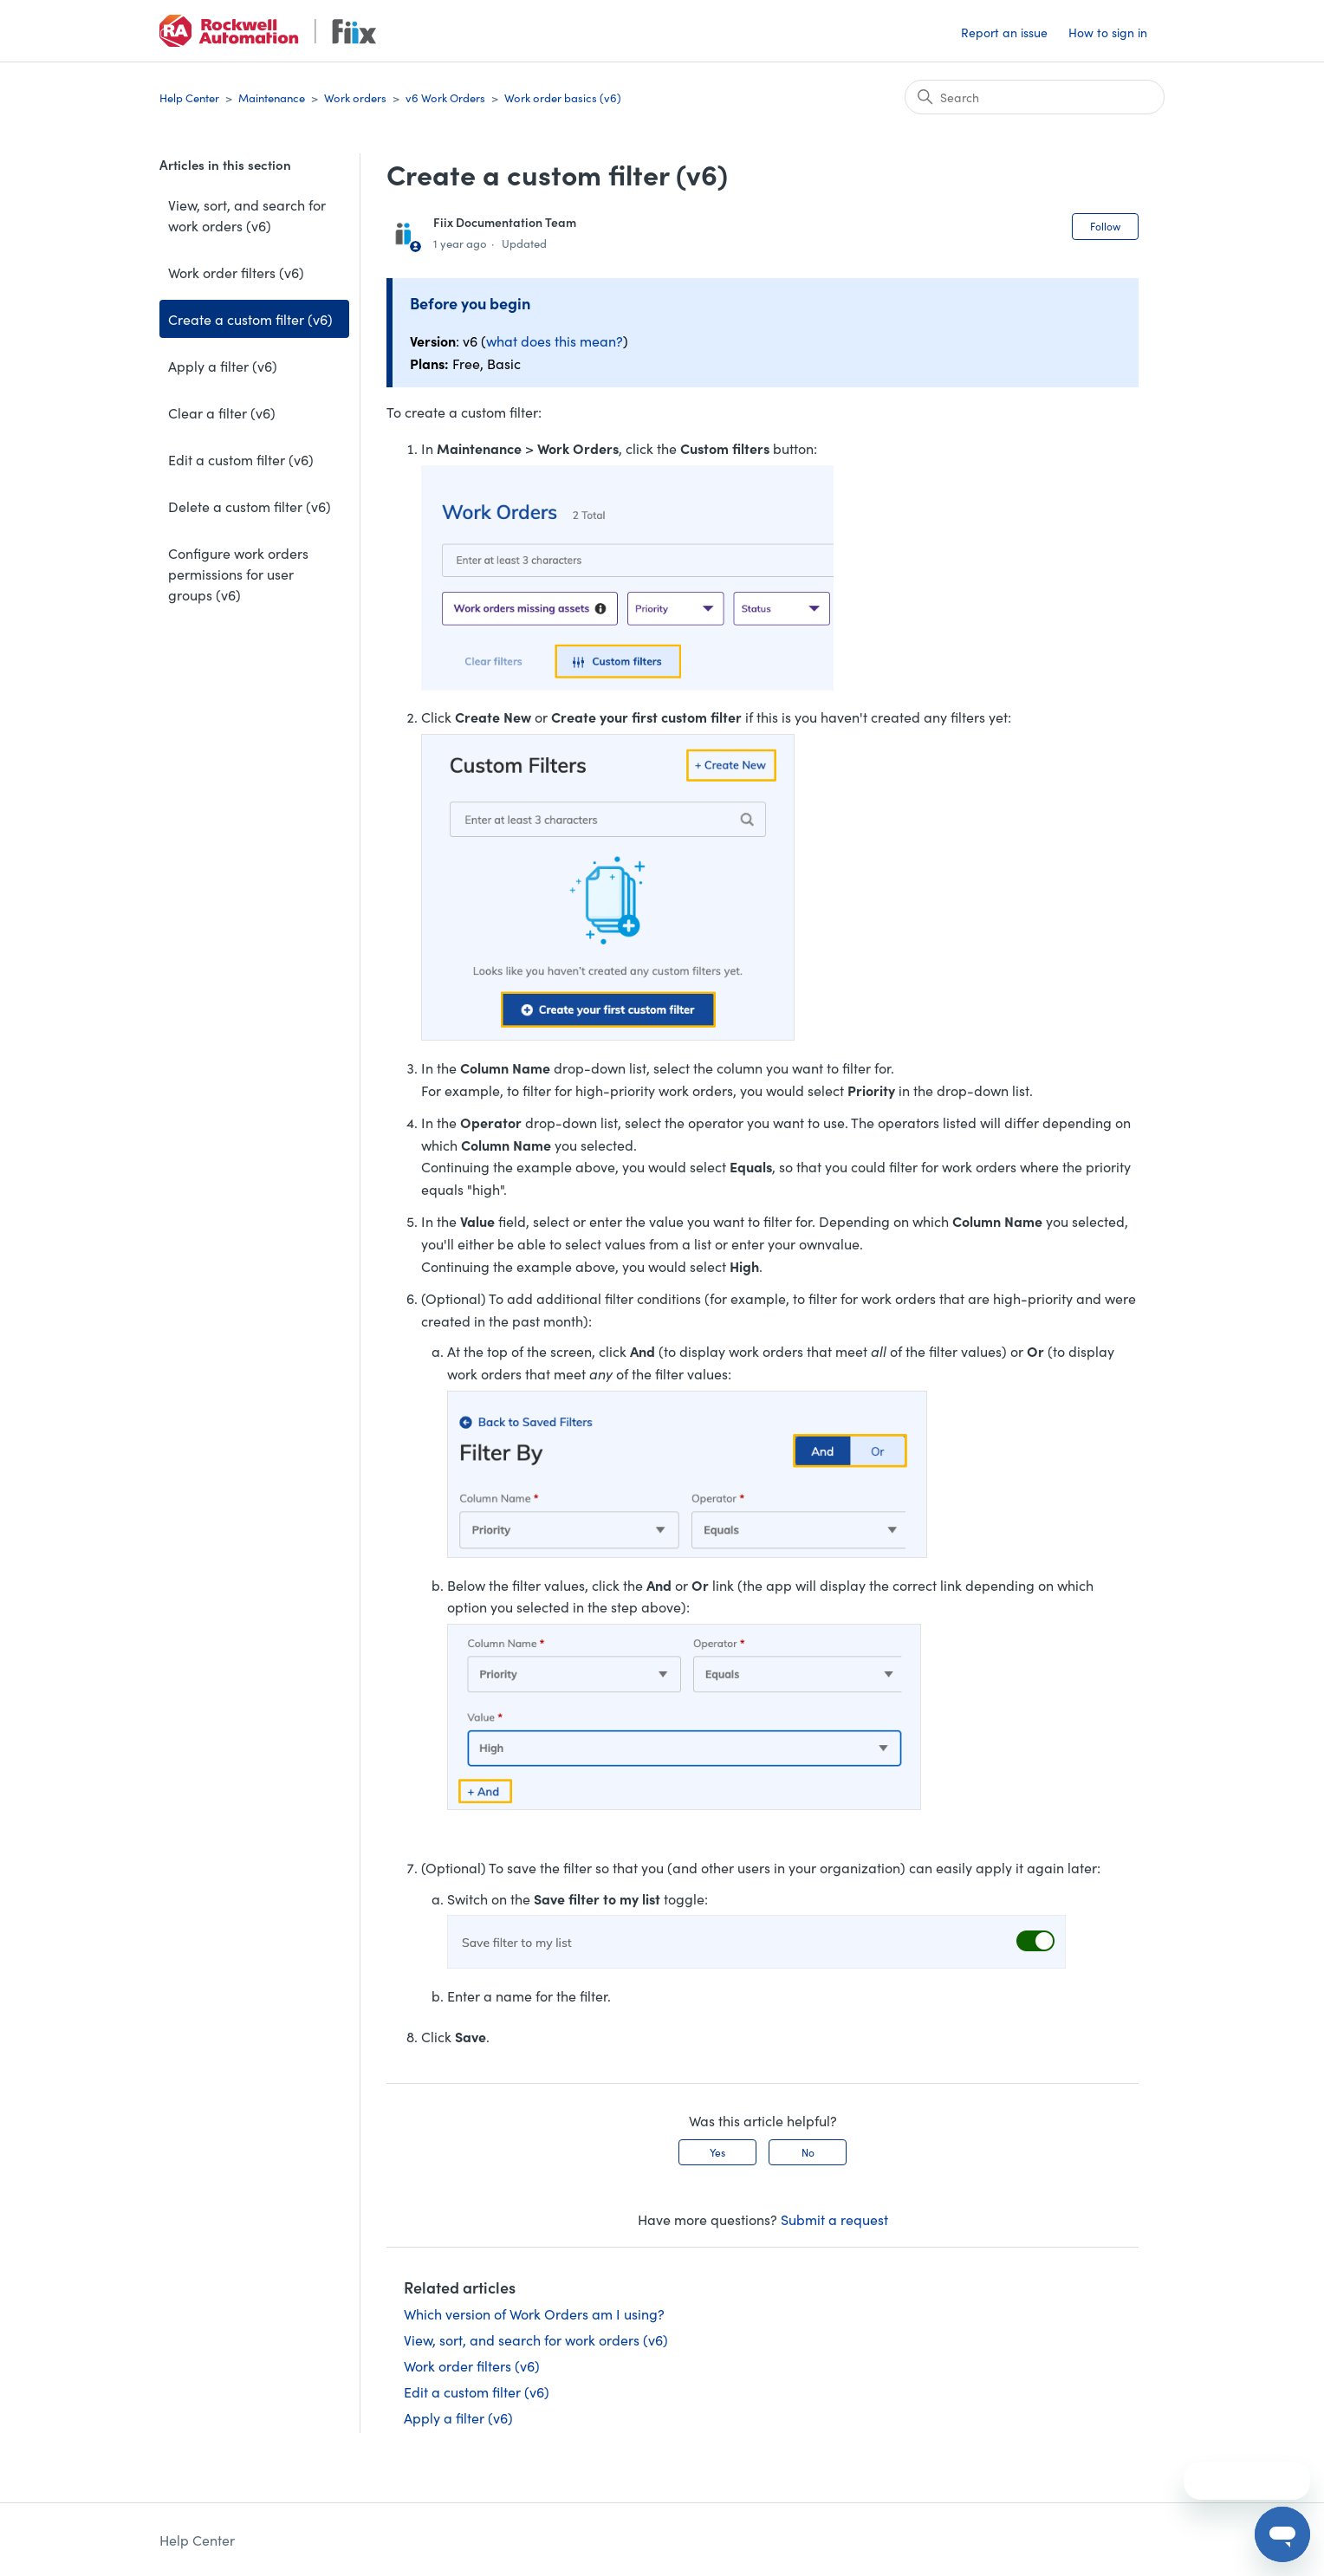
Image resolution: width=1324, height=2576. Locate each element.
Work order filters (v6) (236, 272)
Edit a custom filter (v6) (241, 459)
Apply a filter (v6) (222, 365)
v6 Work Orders (445, 97)
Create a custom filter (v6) (250, 318)
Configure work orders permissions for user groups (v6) (238, 573)
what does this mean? (554, 340)
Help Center (189, 97)
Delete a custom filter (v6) (249, 506)
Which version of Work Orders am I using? (534, 2313)
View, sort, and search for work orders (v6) (247, 215)
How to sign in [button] (1107, 32)
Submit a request (834, 2219)
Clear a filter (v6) (222, 412)
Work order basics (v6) (562, 97)
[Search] (1035, 97)
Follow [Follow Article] (1105, 225)
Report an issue (1004, 32)
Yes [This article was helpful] (717, 2152)
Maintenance (271, 97)
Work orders (355, 97)
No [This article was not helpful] (808, 2152)
